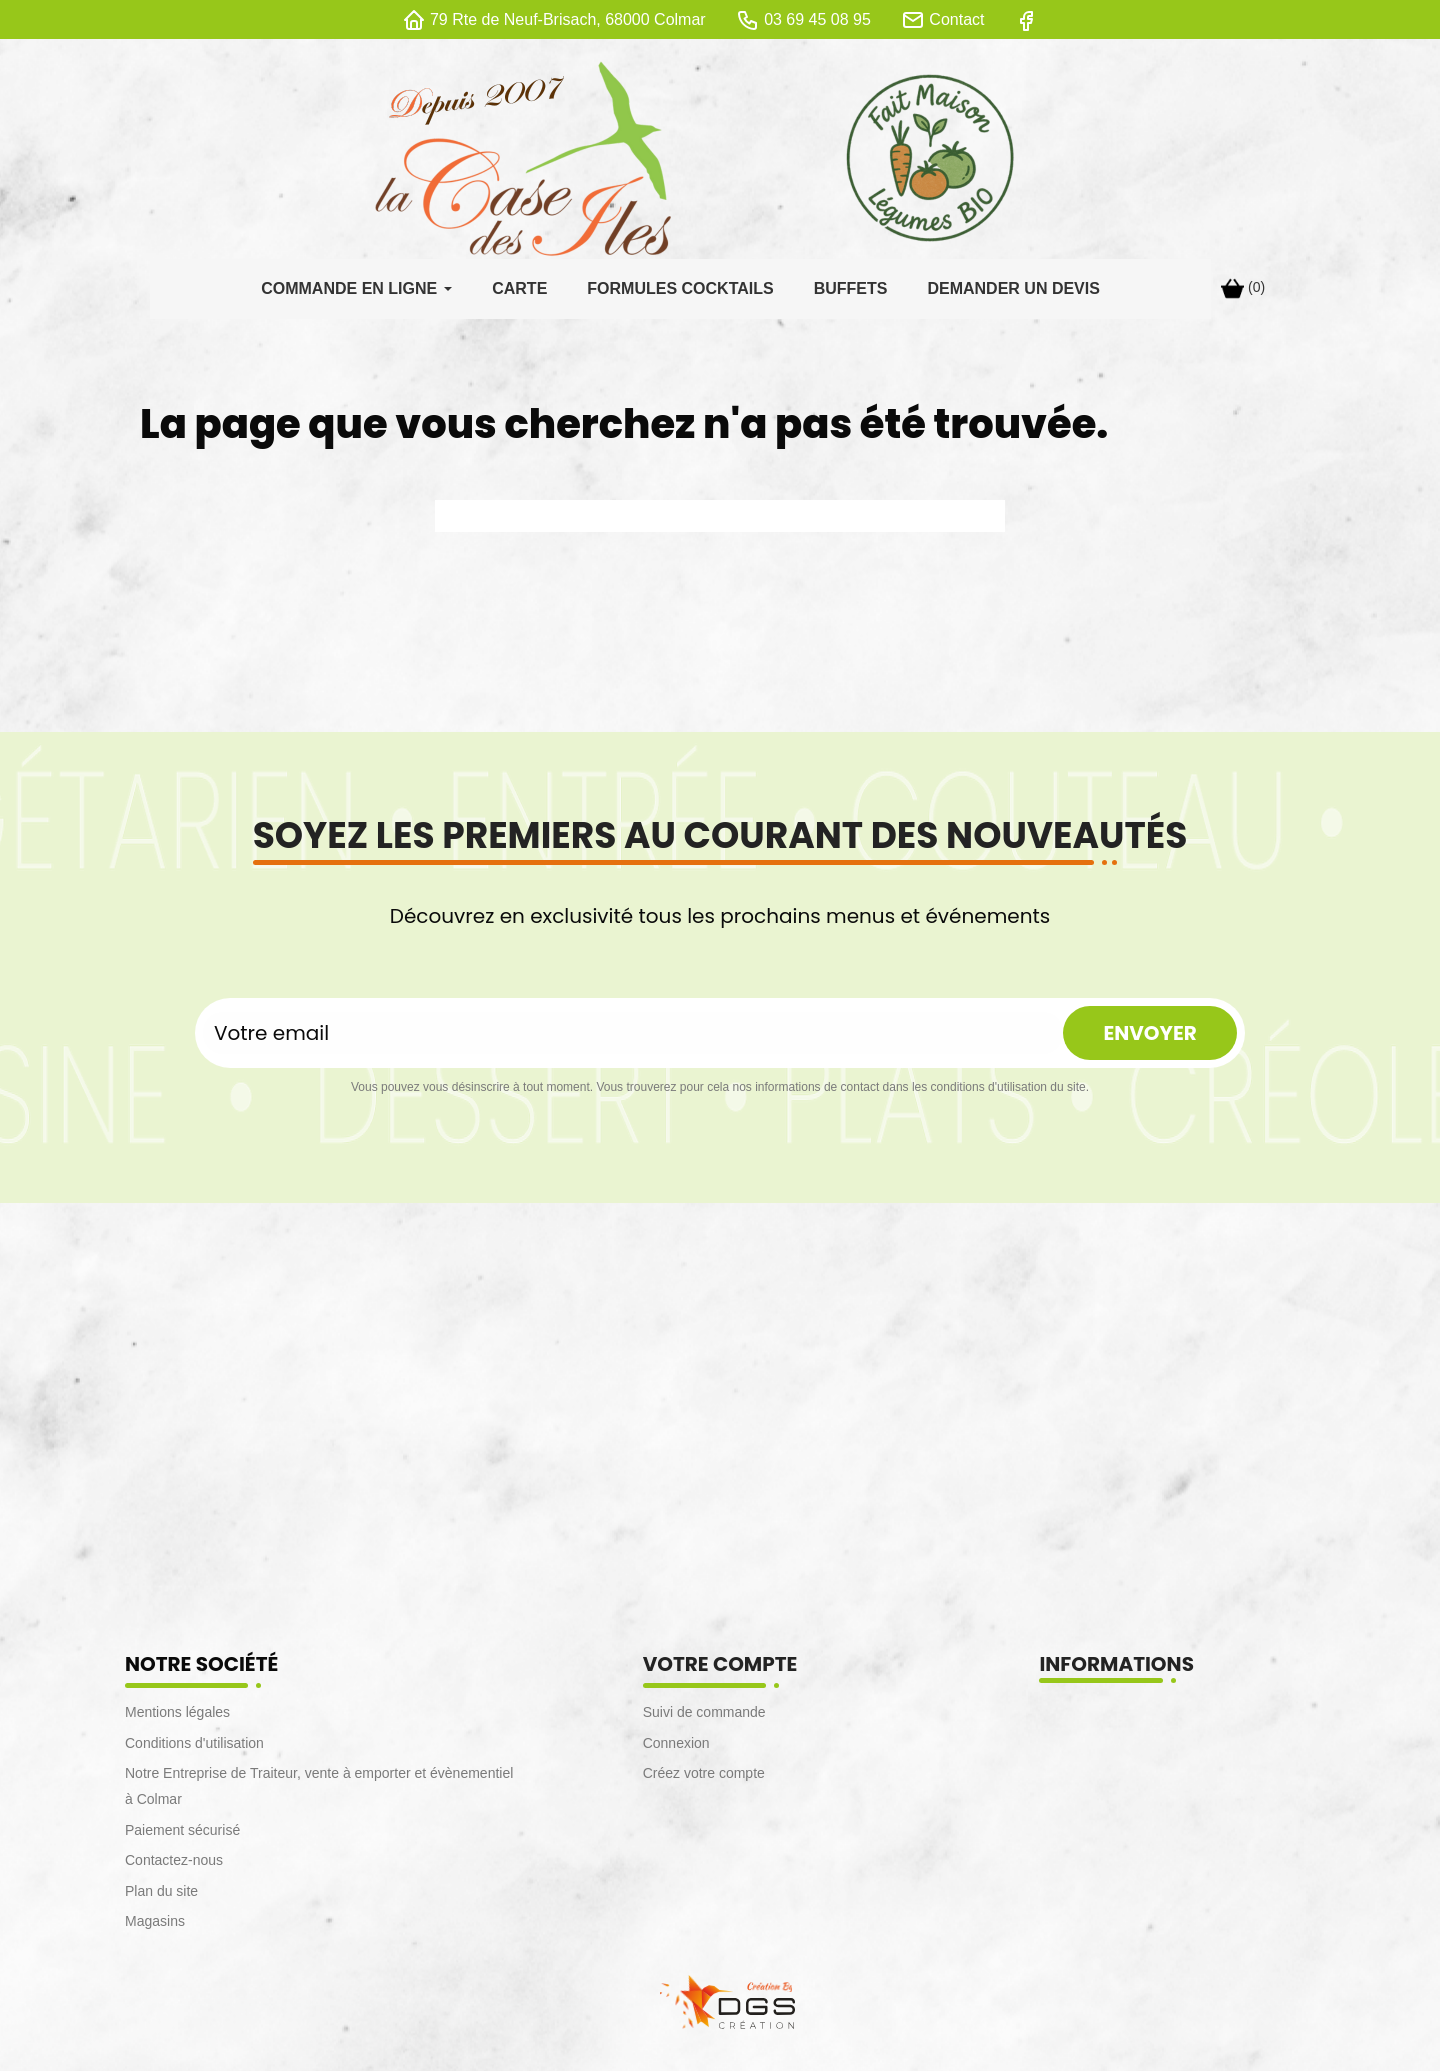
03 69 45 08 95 (817, 19)
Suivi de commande (704, 1717)
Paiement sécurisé (182, 1835)
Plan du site (161, 1896)
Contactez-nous (174, 1865)
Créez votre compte (704, 1778)
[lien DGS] (720, 2004)
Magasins (155, 1926)
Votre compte (720, 1669)
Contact (956, 19)
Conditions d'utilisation (194, 1748)
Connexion (676, 1748)
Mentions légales (177, 1717)
